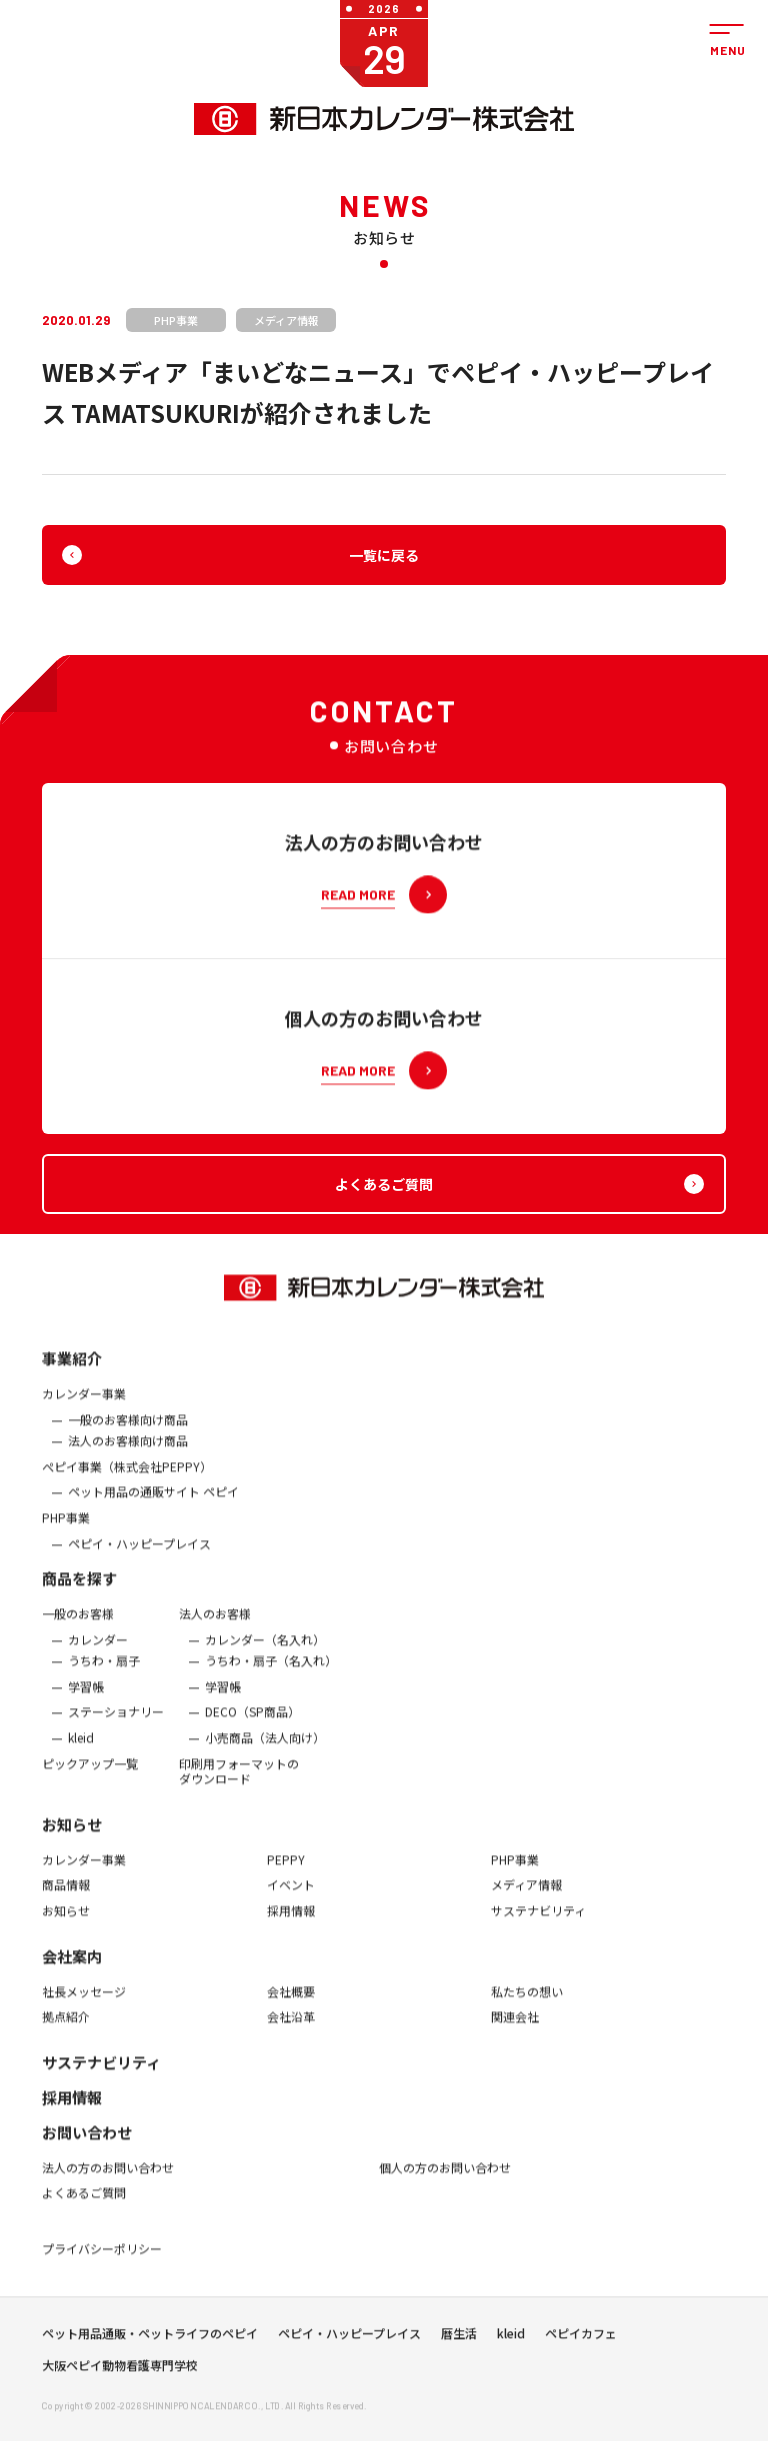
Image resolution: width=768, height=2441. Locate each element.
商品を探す (79, 1588)
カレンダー (98, 1649)
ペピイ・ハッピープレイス (139, 1553)
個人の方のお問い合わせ (445, 2177)
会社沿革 (291, 2027)
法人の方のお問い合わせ (108, 2177)
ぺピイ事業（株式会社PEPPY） (127, 1476)
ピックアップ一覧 (90, 1773)
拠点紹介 (66, 2027)
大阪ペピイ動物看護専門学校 (120, 2370)
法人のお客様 (215, 1624)
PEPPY (286, 1869)
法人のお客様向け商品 (128, 1451)
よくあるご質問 (84, 2203)
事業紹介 (72, 1368)
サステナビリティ (538, 1921)
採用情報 (291, 1921)
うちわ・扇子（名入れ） (271, 1671)
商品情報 (66, 1895)
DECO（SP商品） (252, 1722)
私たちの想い (527, 2001)
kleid (81, 1748)
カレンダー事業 (84, 1404)
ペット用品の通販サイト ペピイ (153, 1502)
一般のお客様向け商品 (128, 1429)
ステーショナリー (116, 1722)
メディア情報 (526, 1895)
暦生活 (459, 2338)
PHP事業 (66, 1527)
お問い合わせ (87, 2141)
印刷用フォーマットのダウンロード (239, 1780)
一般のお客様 (78, 1624)
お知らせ (72, 1833)
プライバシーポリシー (102, 2259)
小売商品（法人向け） (265, 1748)
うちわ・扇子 (104, 1671)
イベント (291, 1895)
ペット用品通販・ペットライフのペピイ (150, 2338)
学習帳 (86, 1696)
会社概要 (291, 2001)
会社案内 (72, 1965)
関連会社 (515, 2027)
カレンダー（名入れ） (265, 1649)
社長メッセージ (84, 2001)
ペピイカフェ (581, 2338)
